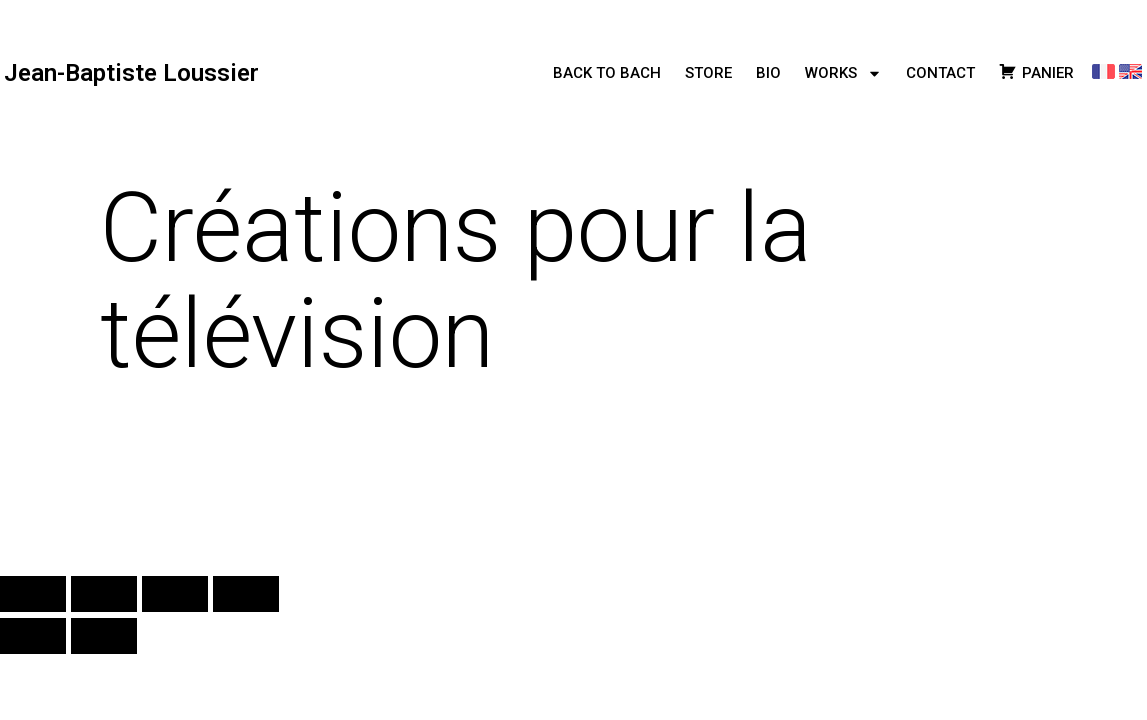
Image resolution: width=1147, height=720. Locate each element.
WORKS (843, 73)
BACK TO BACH (607, 73)
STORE (708, 73)
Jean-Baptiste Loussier (131, 73)
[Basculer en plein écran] (104, 594)
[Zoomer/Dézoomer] (33, 594)
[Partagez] (175, 594)
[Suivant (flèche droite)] (104, 636)
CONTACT (940, 73)
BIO (768, 73)
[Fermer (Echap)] (246, 594)
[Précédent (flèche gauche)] (33, 636)
